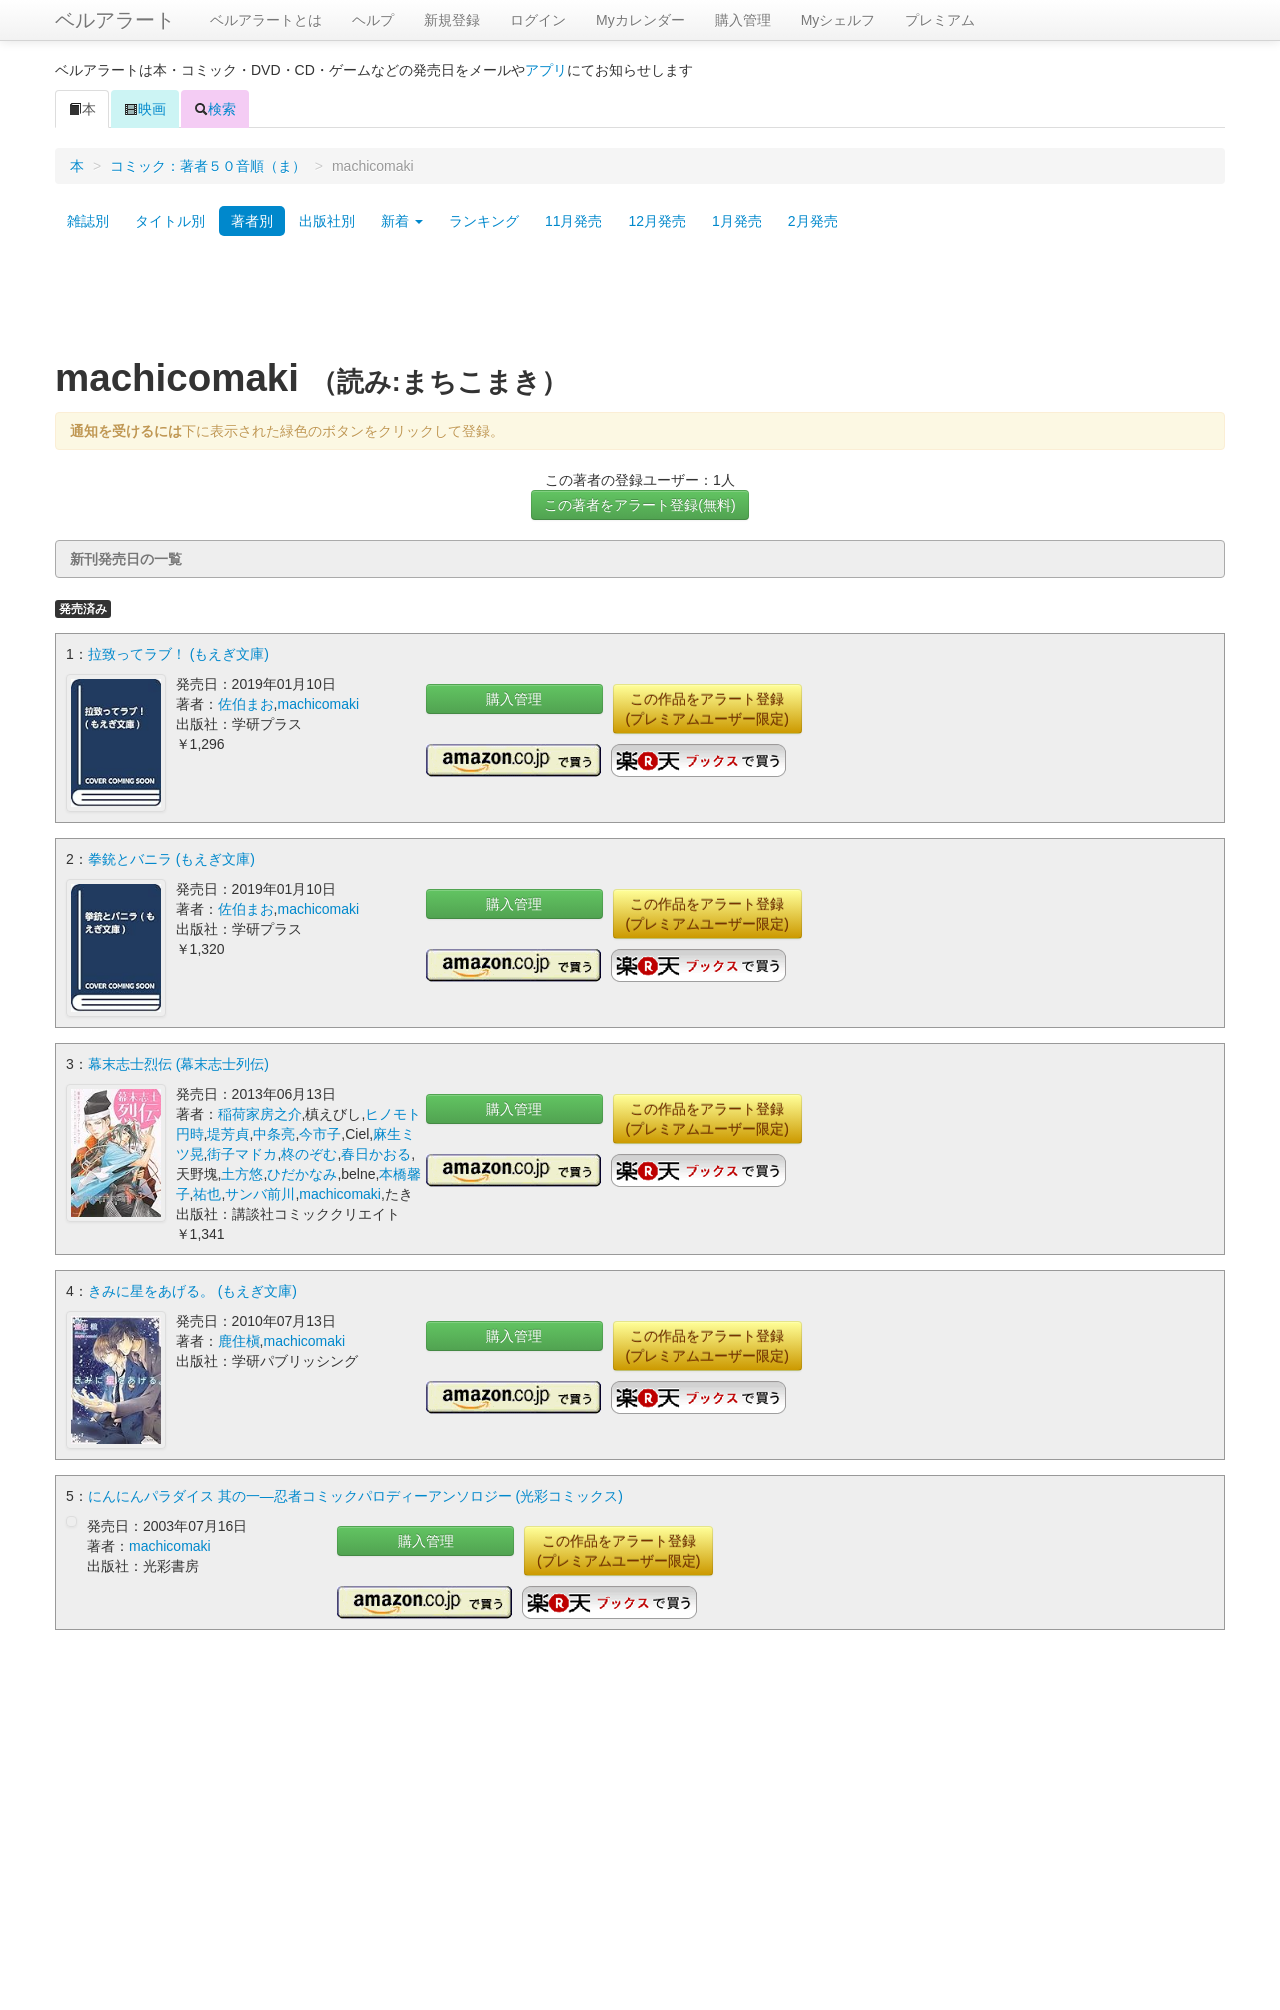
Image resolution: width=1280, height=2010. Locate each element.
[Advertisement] (640, 303)
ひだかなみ (302, 1174)
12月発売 (657, 221)
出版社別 (327, 221)
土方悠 (242, 1174)
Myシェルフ (838, 20)
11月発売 (574, 221)
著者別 (252, 221)
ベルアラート (115, 20)
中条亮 (274, 1134)
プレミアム (940, 20)
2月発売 (813, 221)
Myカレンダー (640, 20)
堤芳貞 (228, 1134)
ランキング (484, 221)
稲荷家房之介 (260, 1114)
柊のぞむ (309, 1154)
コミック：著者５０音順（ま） (208, 166)
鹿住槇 (239, 1341)
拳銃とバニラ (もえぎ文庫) (171, 859)
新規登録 (452, 20)
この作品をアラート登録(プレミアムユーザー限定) (707, 709)
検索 (215, 109)
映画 (145, 109)
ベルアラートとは (266, 20)
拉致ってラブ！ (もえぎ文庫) (178, 654)
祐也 (207, 1194)
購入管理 (743, 20)
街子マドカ (242, 1154)
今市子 (320, 1134)
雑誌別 (88, 221)
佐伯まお (246, 704)
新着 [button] (402, 221)
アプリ (546, 70)
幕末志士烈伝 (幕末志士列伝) (178, 1064)
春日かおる (376, 1154)
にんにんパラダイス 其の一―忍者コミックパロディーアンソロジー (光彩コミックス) (355, 1496)
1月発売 (737, 221)
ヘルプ (373, 20)
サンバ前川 (260, 1194)
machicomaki (318, 704)
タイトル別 (170, 221)
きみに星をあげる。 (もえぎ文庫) (192, 1291)
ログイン (538, 20)
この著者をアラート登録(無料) (639, 505)
